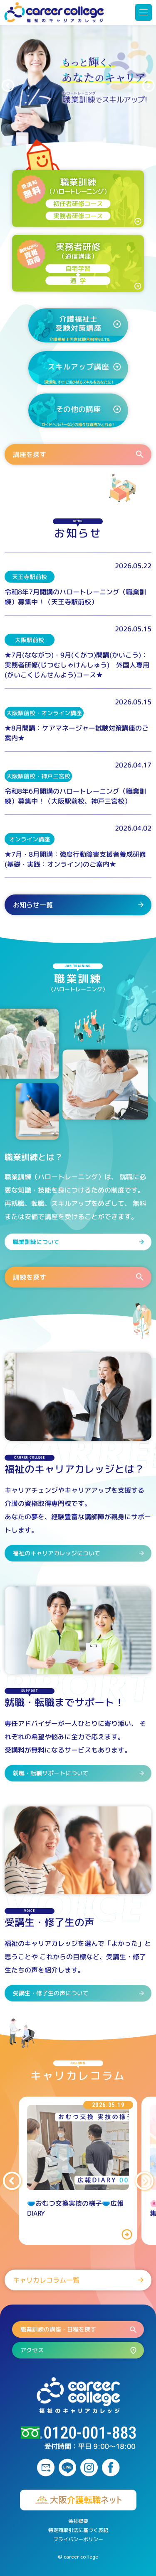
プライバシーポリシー (78, 2539)
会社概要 (78, 2521)
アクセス (79, 2350)
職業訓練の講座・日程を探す (79, 2329)
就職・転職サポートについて (79, 1773)
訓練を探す (79, 1277)
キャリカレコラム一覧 (79, 2280)
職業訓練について (79, 1242)
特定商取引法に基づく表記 (78, 2529)
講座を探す (79, 454)
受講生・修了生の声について (79, 1993)
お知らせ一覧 (79, 904)
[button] (7, 85)
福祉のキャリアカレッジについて (79, 1553)
